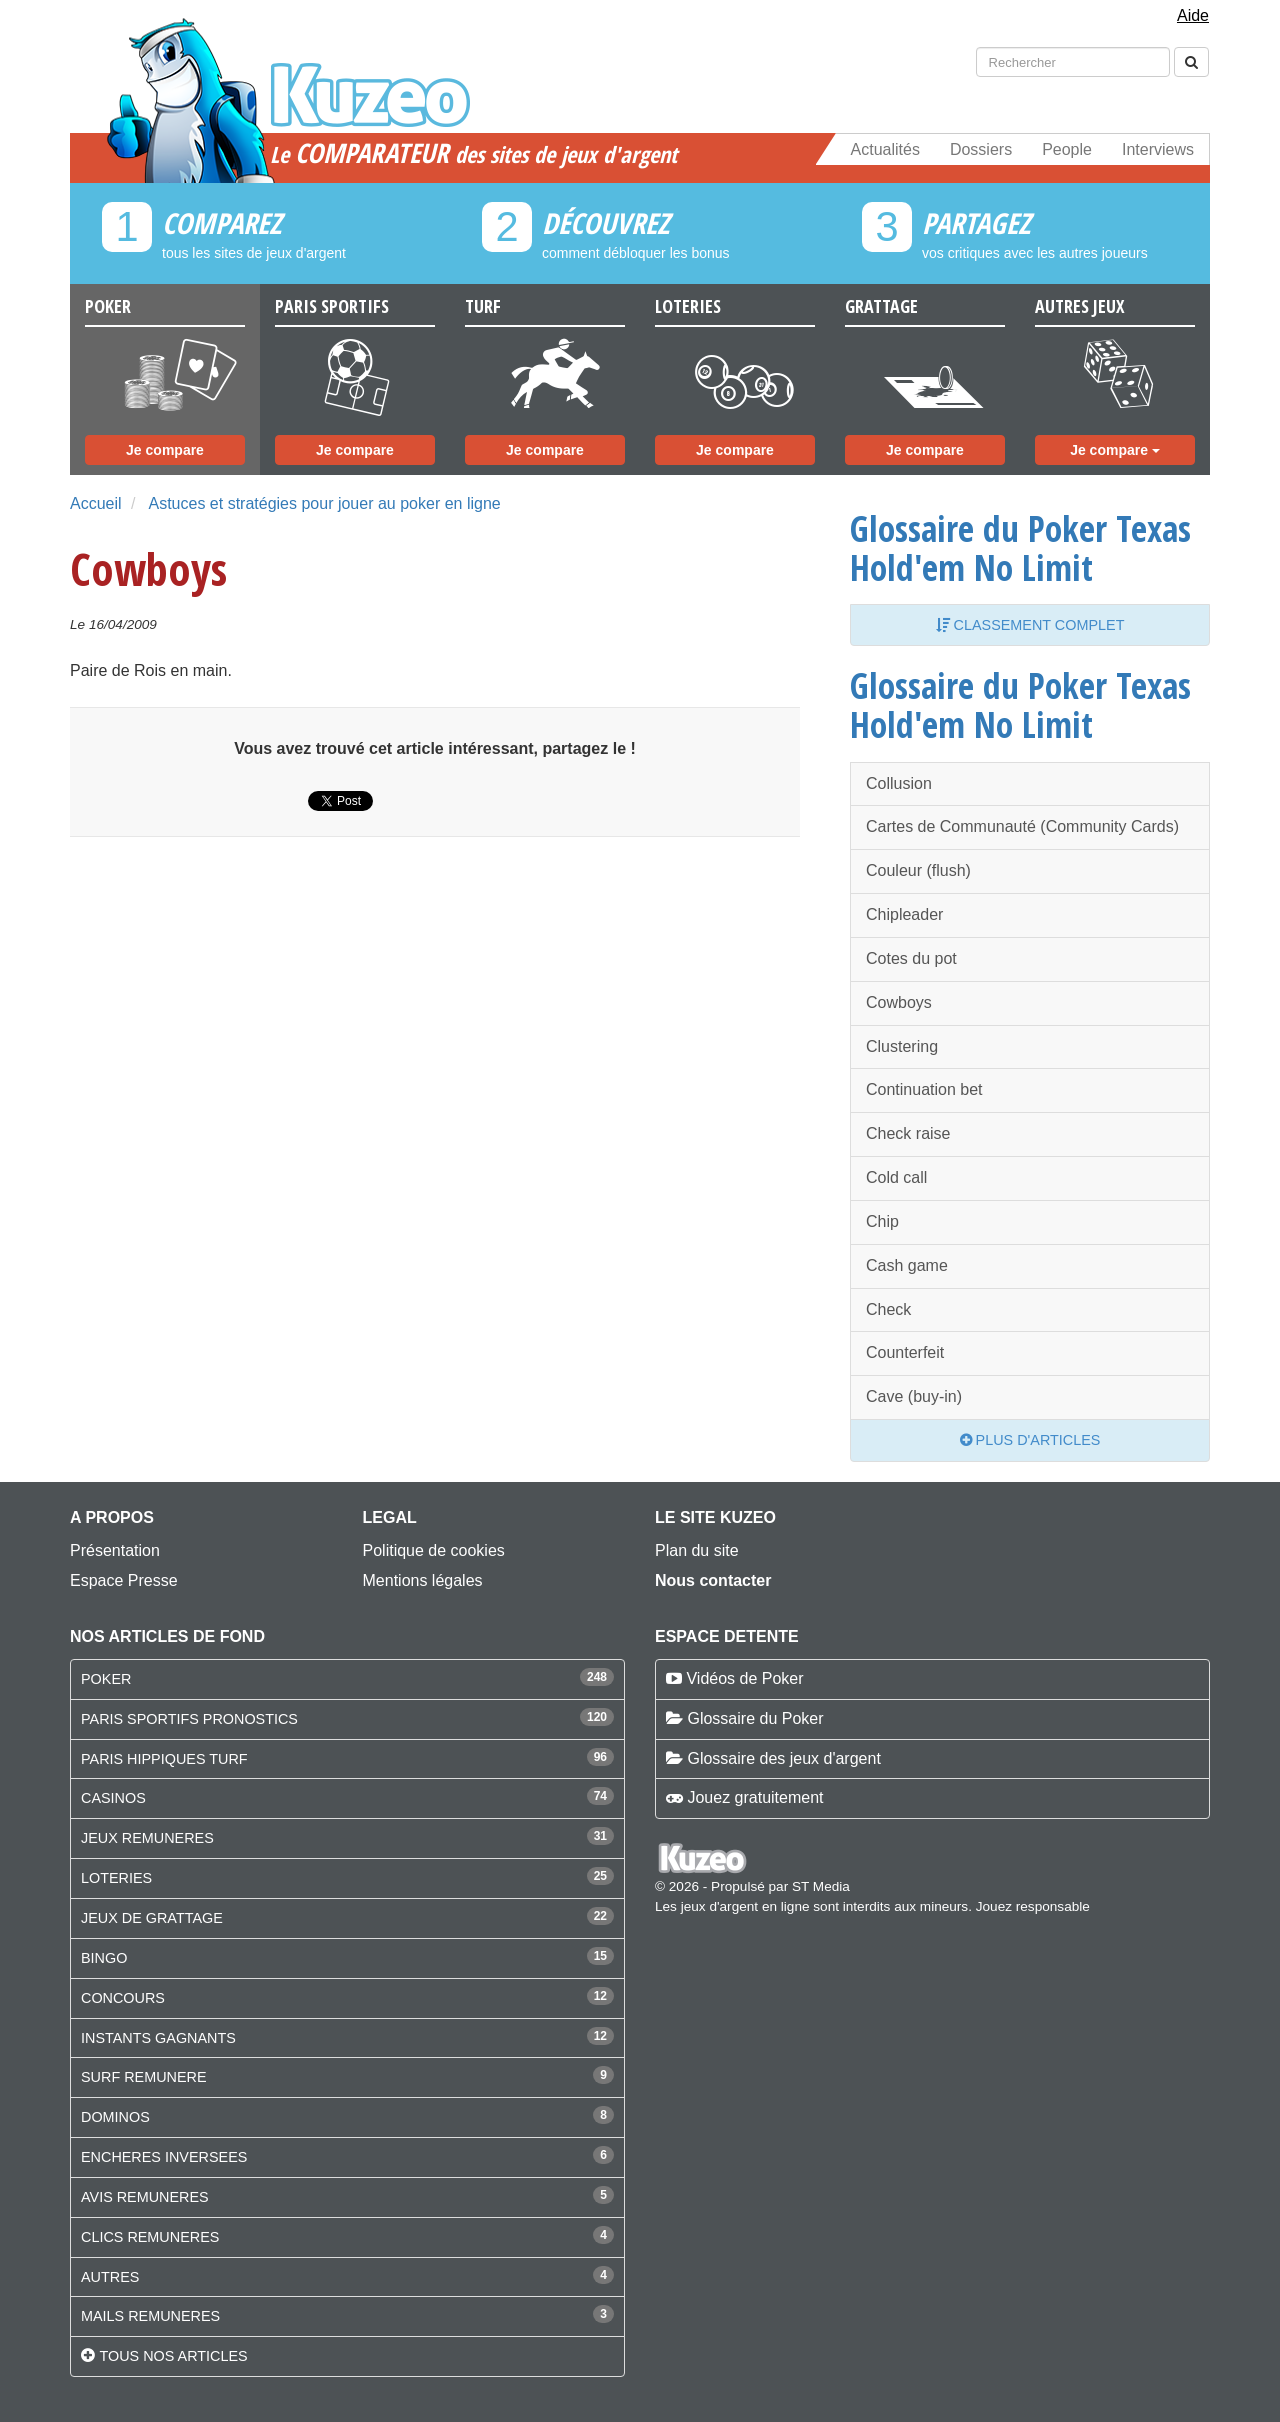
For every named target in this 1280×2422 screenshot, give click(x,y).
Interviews (1158, 149)
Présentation (115, 1550)
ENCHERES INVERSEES (164, 2157)
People (1067, 149)
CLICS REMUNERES (150, 2237)
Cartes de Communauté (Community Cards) (1022, 826)
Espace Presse (124, 1580)
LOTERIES (116, 1878)
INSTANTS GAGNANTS (158, 2038)
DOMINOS (115, 2117)
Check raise (908, 1133)
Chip (882, 1221)
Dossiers (981, 149)
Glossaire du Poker (755, 1718)
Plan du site (697, 1550)
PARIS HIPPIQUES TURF (164, 1759)
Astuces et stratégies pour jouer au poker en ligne (324, 503)
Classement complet (1030, 625)
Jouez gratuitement (755, 1797)
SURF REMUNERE (144, 2077)
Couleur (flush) (918, 870)
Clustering (902, 1046)
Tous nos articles (173, 2356)
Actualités (885, 149)
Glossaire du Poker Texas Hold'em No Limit (1020, 547)
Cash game (907, 1265)
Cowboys (899, 1002)
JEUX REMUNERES (147, 1838)
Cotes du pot (911, 958)
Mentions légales (423, 1580)
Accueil (96, 503)
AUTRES (110, 2277)
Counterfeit (905, 1352)
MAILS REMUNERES (150, 2316)
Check (888, 1309)
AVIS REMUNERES (145, 2197)
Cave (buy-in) (914, 1396)
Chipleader (904, 914)
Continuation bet (924, 1089)
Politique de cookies (434, 1550)
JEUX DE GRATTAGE (152, 1918)
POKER (106, 1679)
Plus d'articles (1030, 1440)
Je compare (165, 450)
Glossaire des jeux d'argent (783, 1758)
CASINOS (113, 1798)
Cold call (896, 1177)
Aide (1193, 15)
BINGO (104, 1958)
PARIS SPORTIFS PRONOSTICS (189, 1719)
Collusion (899, 783)
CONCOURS (123, 1998)
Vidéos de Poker (744, 1678)
